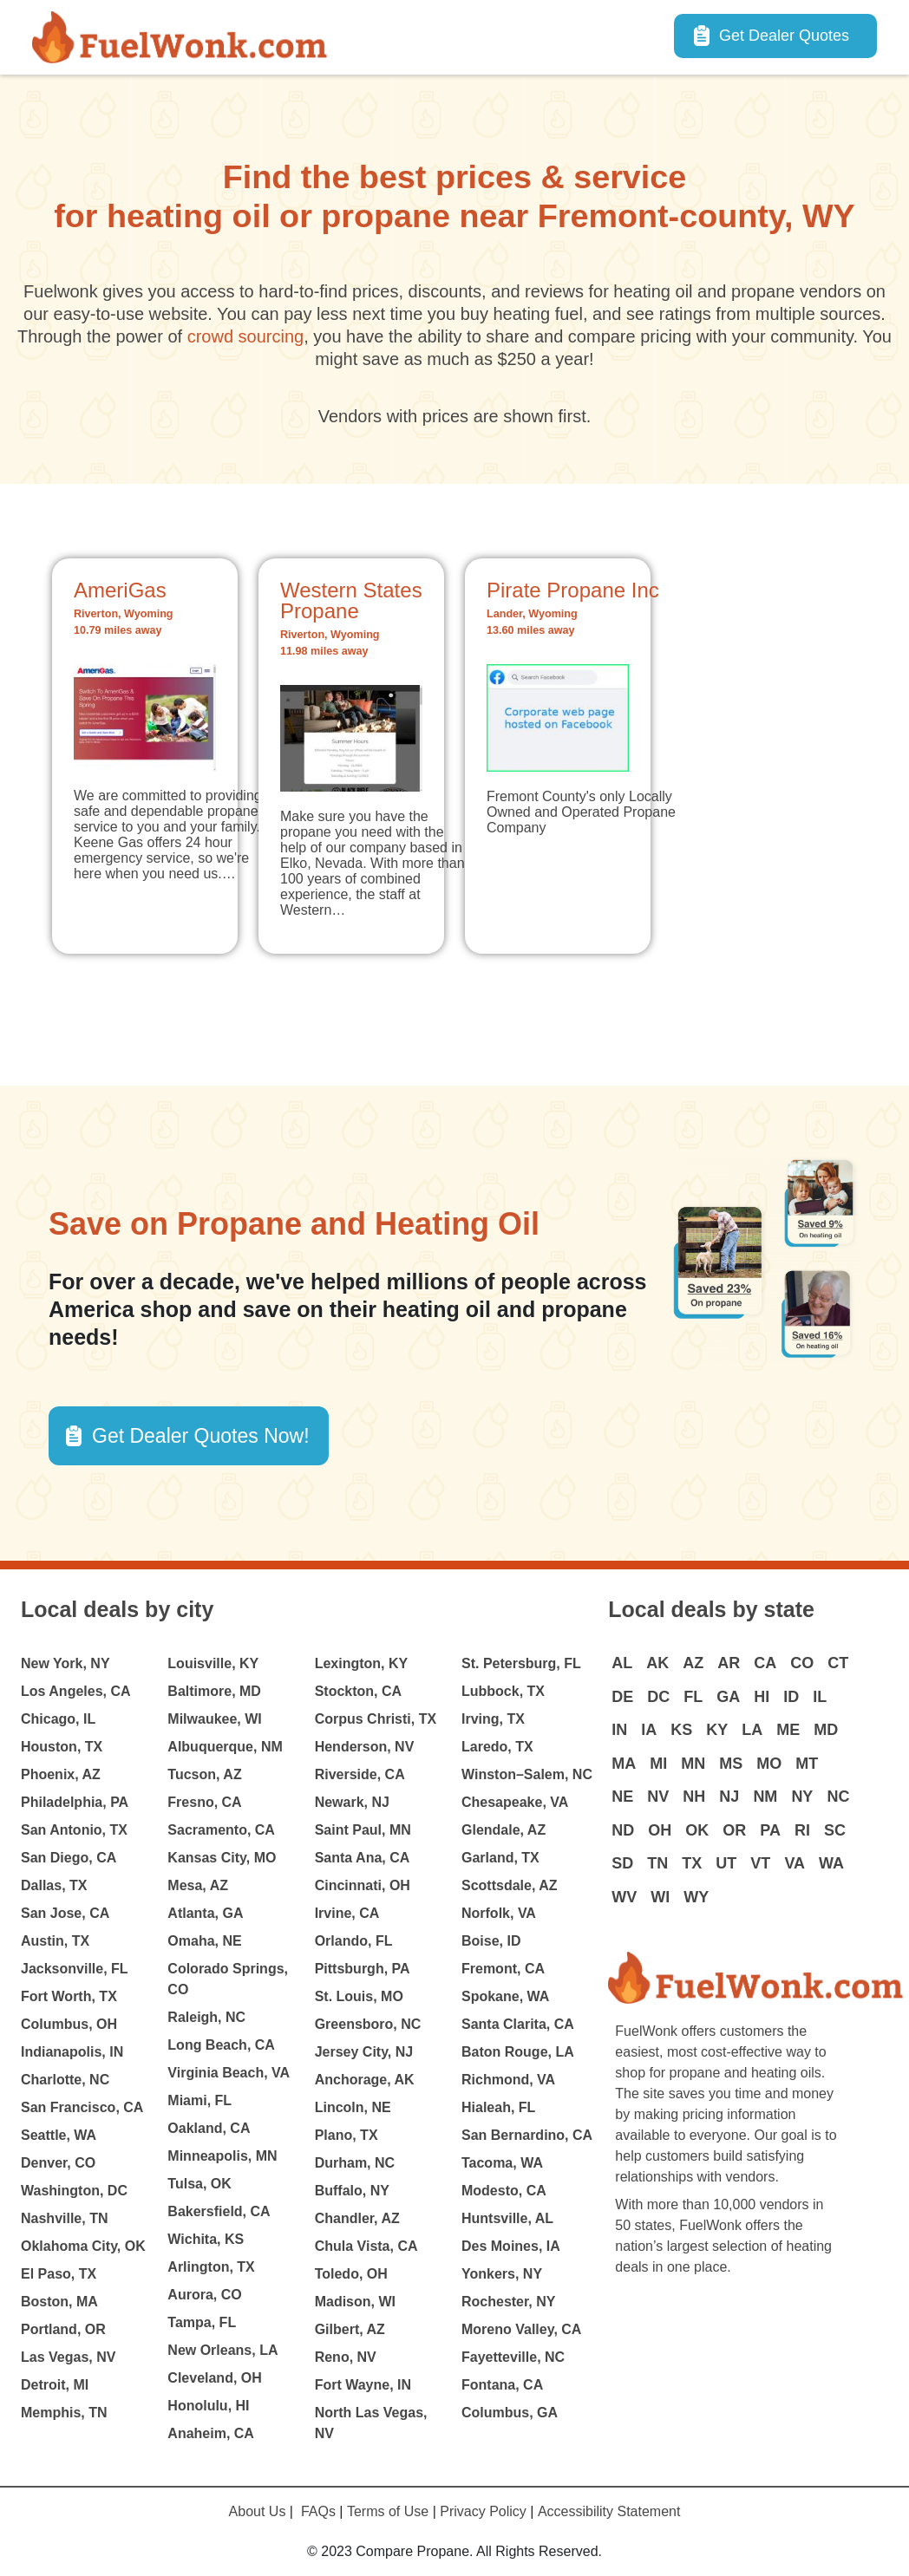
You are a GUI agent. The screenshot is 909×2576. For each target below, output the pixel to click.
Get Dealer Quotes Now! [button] (201, 1436)
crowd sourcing (245, 336)
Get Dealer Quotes (784, 35)
